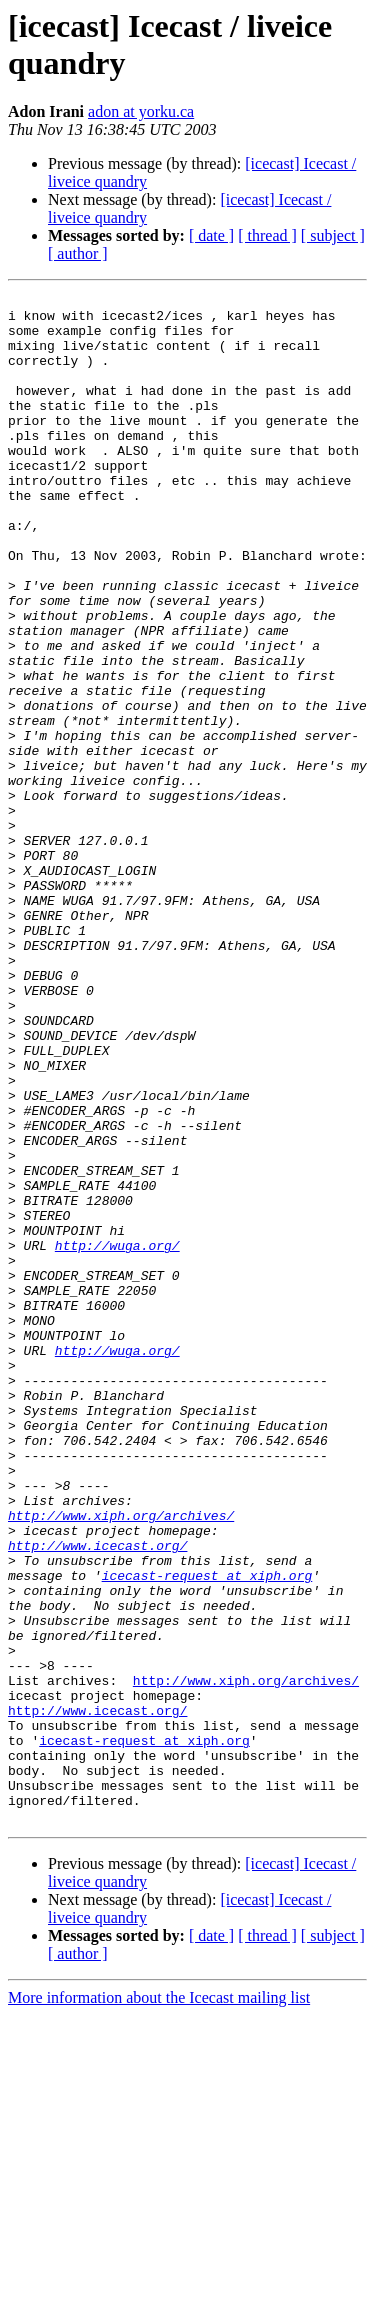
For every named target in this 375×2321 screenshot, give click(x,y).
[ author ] (78, 253)
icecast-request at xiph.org (207, 1833)
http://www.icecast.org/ (97, 1797)
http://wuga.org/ (117, 1437)
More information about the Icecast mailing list (159, 2303)
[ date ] (211, 235)
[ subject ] (333, 235)
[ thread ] (267, 235)
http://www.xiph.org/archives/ (121, 1761)
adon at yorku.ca (141, 111)
